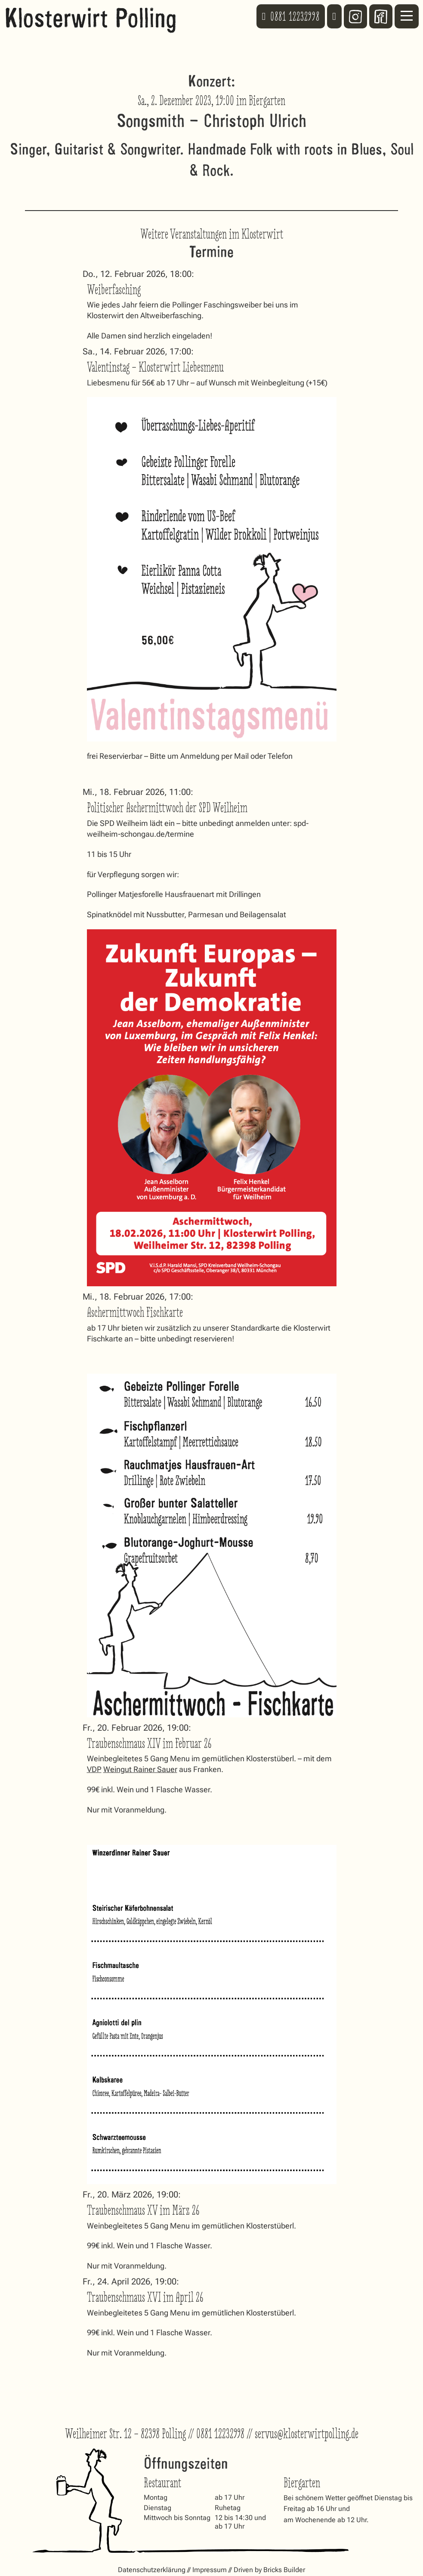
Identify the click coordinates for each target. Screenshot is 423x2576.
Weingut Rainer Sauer (140, 1769)
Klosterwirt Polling (90, 16)
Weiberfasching (114, 289)
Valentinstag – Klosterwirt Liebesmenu (155, 367)
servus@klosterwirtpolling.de (306, 2433)
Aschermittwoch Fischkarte (135, 1312)
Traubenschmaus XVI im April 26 (145, 2297)
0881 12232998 (220, 2433)
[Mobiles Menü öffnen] (407, 16)
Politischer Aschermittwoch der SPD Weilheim (167, 807)
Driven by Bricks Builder (269, 2570)
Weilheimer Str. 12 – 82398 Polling (125, 2433)
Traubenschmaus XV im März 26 (143, 2210)
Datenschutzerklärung (151, 2570)
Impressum (209, 2570)
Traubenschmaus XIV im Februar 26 (149, 1743)
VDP (94, 1769)
